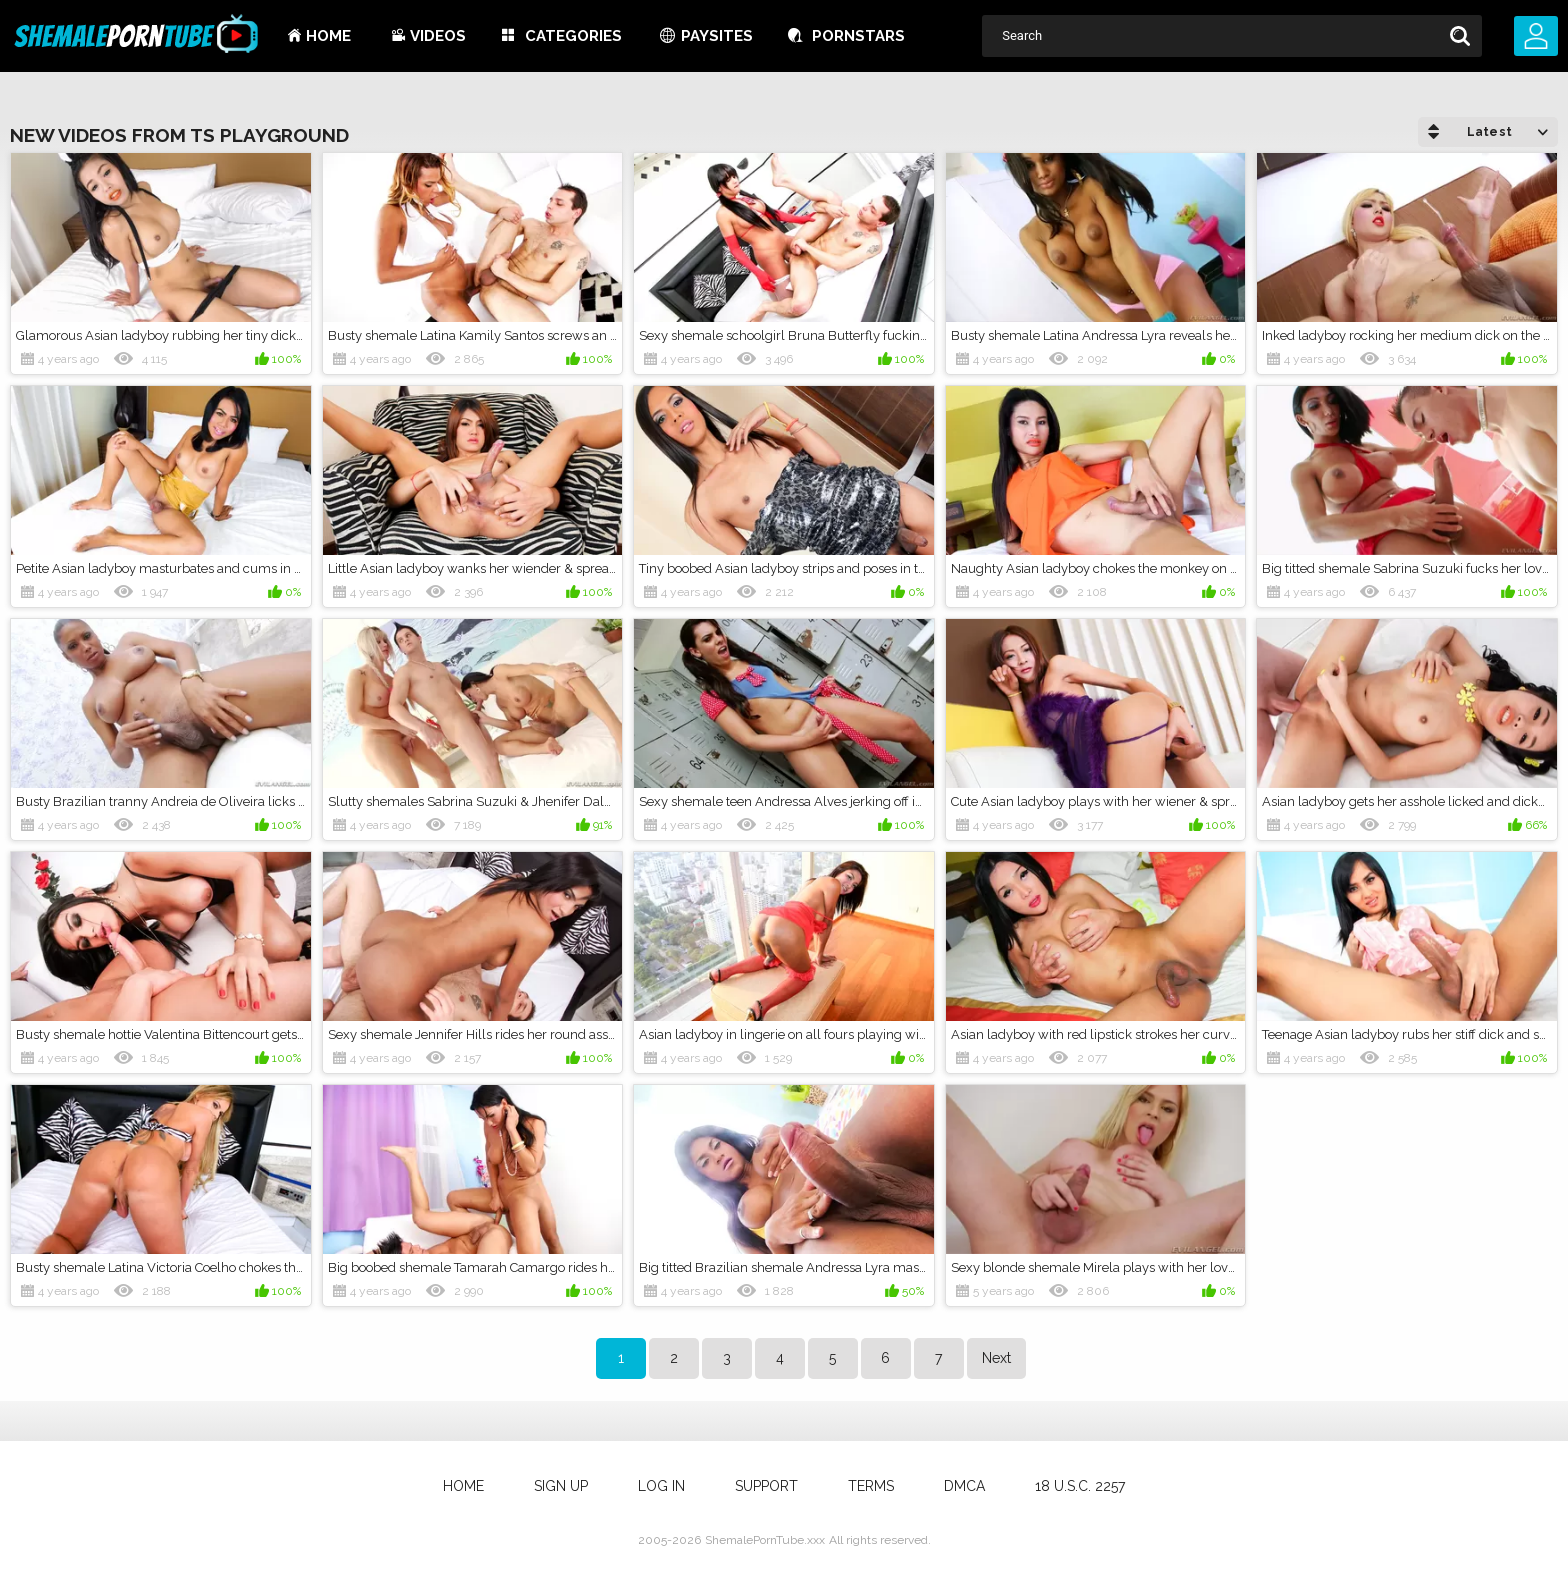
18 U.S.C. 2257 (1080, 1486)
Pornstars (858, 36)
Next (996, 1358)
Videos (438, 36)
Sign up (561, 1486)
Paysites (717, 36)
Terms (871, 1486)
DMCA (964, 1486)
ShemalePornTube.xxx (765, 1540)
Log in (661, 1486)
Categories (573, 36)
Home (328, 36)
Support (766, 1486)
